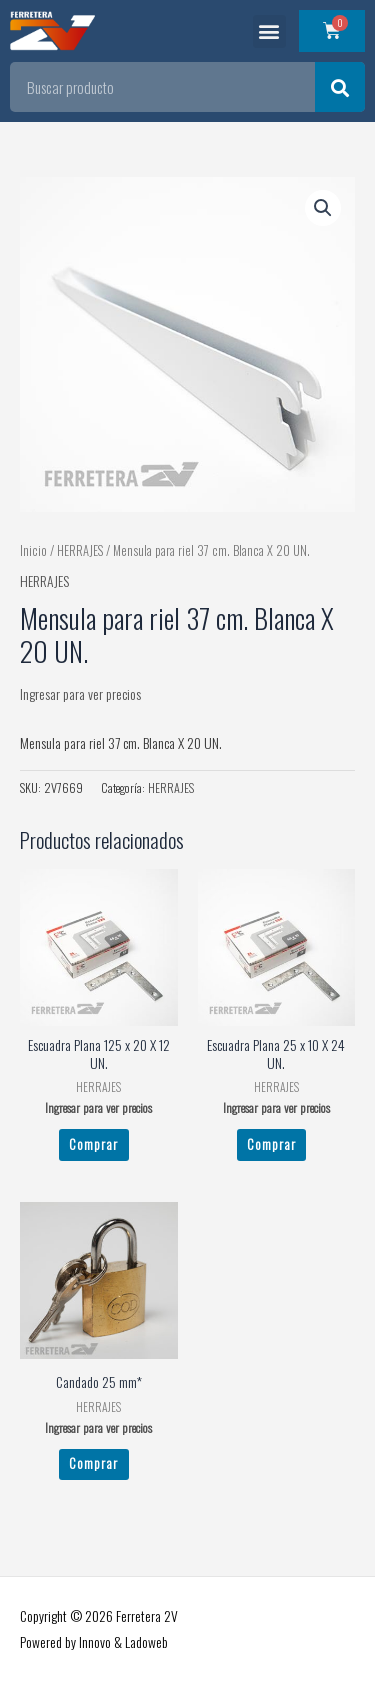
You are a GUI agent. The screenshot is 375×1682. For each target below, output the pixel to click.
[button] (269, 31)
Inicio (33, 550)
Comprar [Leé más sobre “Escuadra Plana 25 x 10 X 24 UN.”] (271, 1144)
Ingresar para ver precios (80, 694)
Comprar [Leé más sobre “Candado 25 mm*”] (93, 1463)
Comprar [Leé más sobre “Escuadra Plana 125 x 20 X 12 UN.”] (93, 1144)
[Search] (340, 87)
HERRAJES (80, 550)
